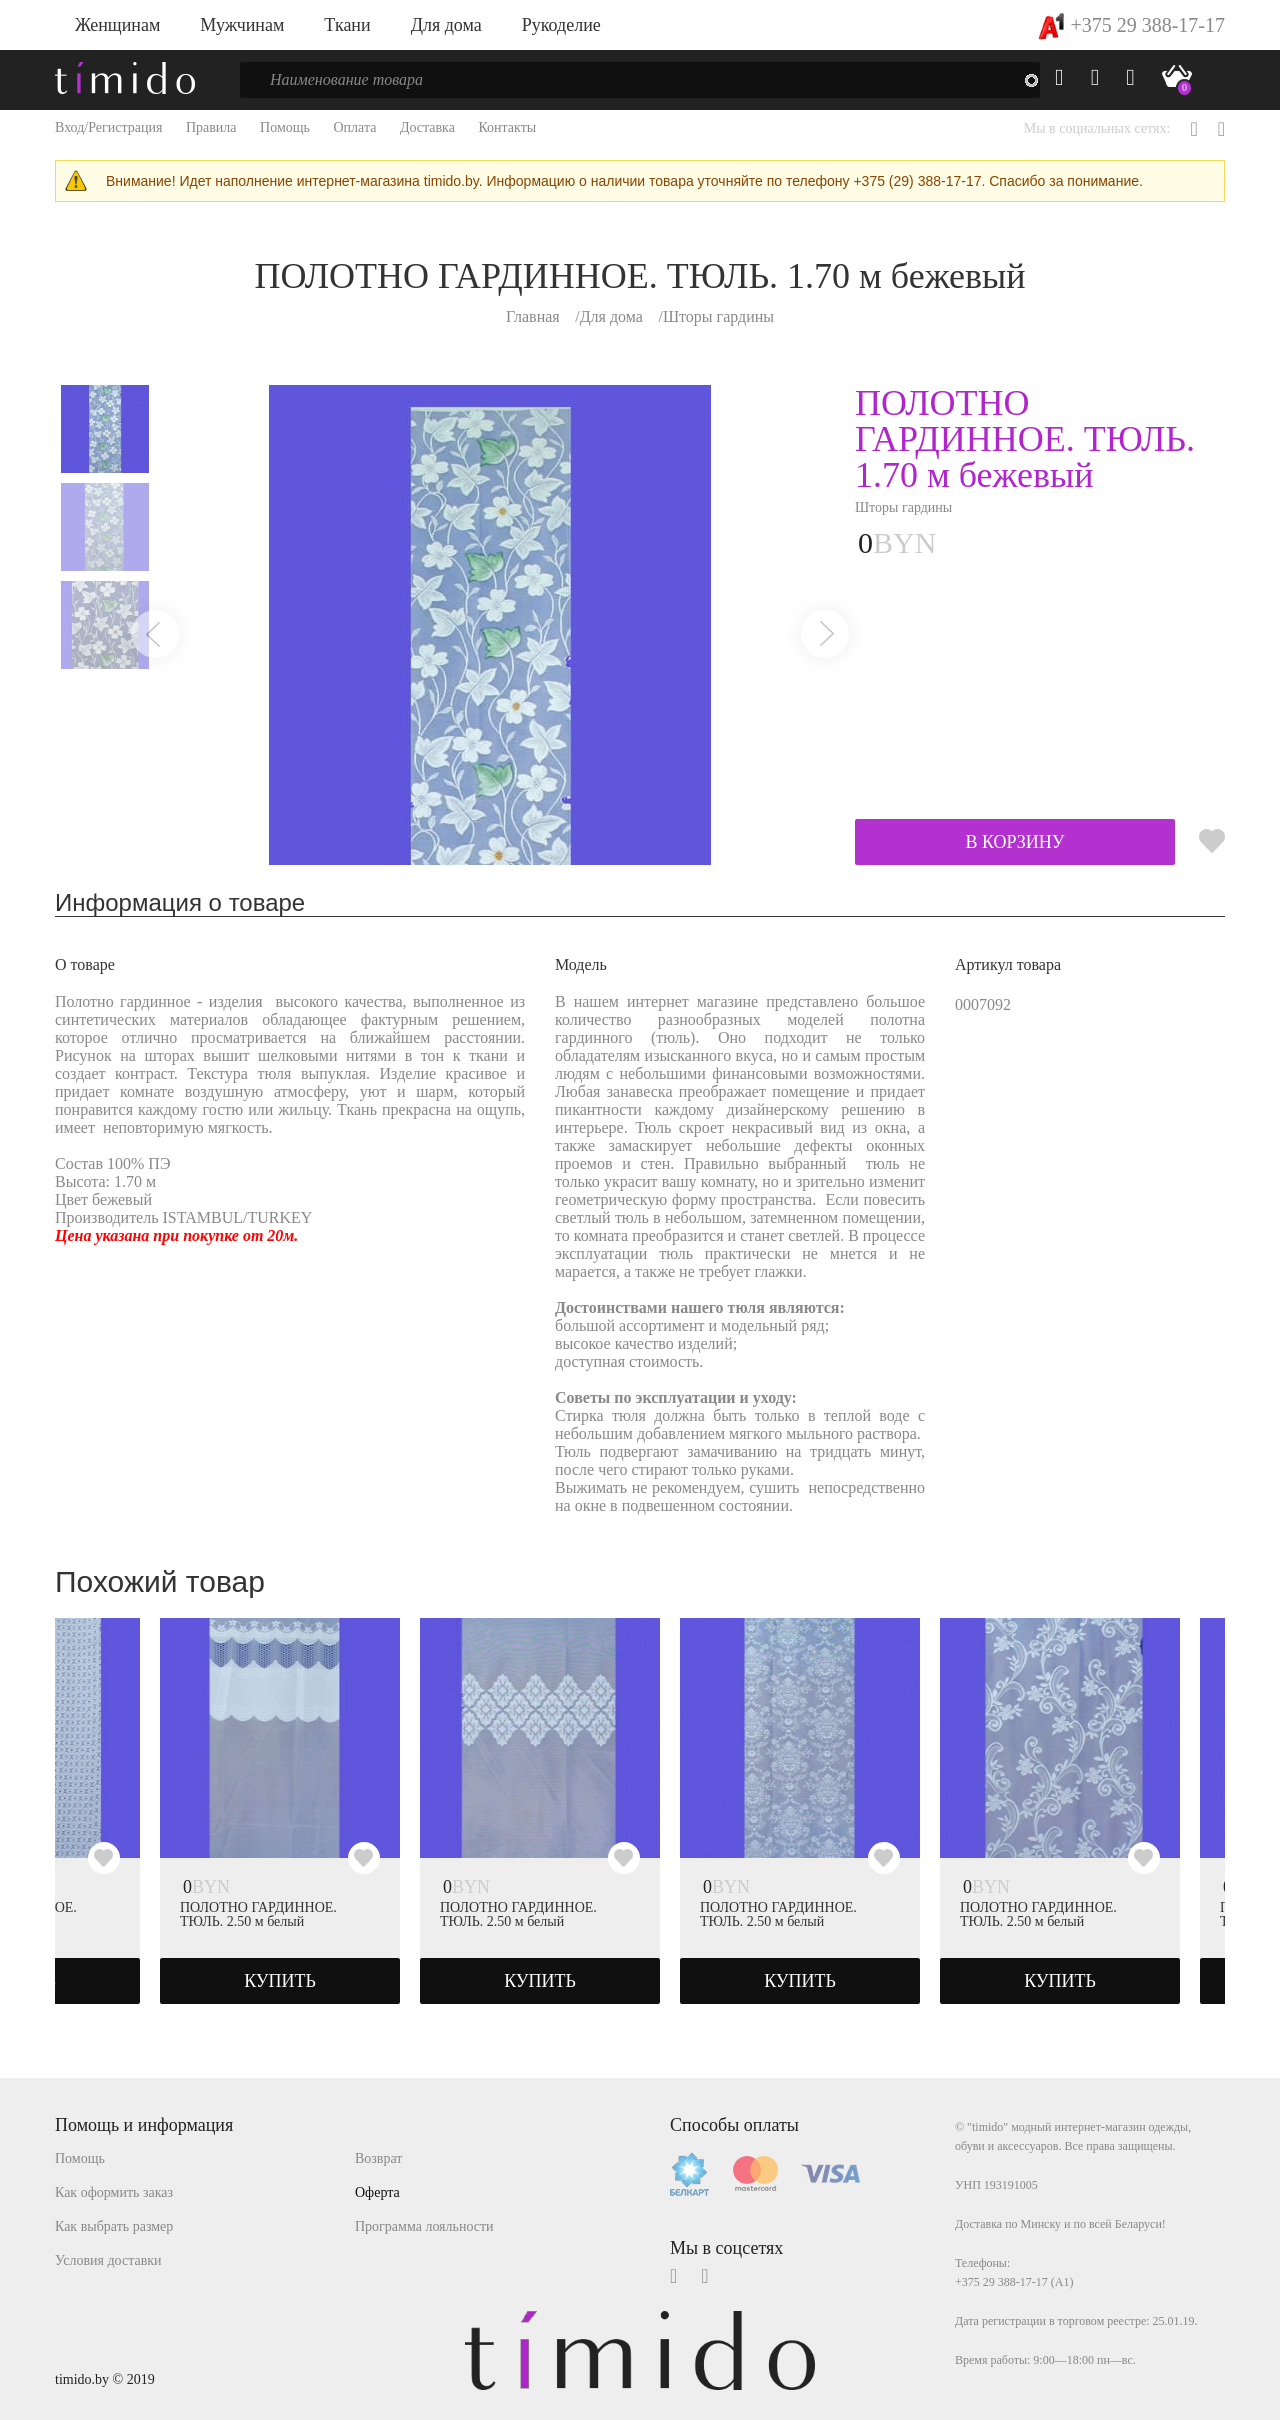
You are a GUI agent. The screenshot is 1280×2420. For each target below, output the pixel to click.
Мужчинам (242, 25)
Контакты (507, 127)
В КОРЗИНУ (1014, 842)
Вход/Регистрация (108, 127)
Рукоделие (561, 25)
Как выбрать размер (114, 2226)
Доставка (427, 127)
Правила (211, 127)
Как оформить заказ (114, 2192)
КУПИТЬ (280, 1981)
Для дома (446, 25)
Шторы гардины (718, 316)
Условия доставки (108, 2260)
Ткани (347, 25)
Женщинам (117, 25)
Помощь (285, 127)
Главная (533, 316)
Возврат (378, 2158)
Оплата (354, 127)
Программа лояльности (424, 2226)
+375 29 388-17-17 (1131, 25)
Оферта (377, 2192)
